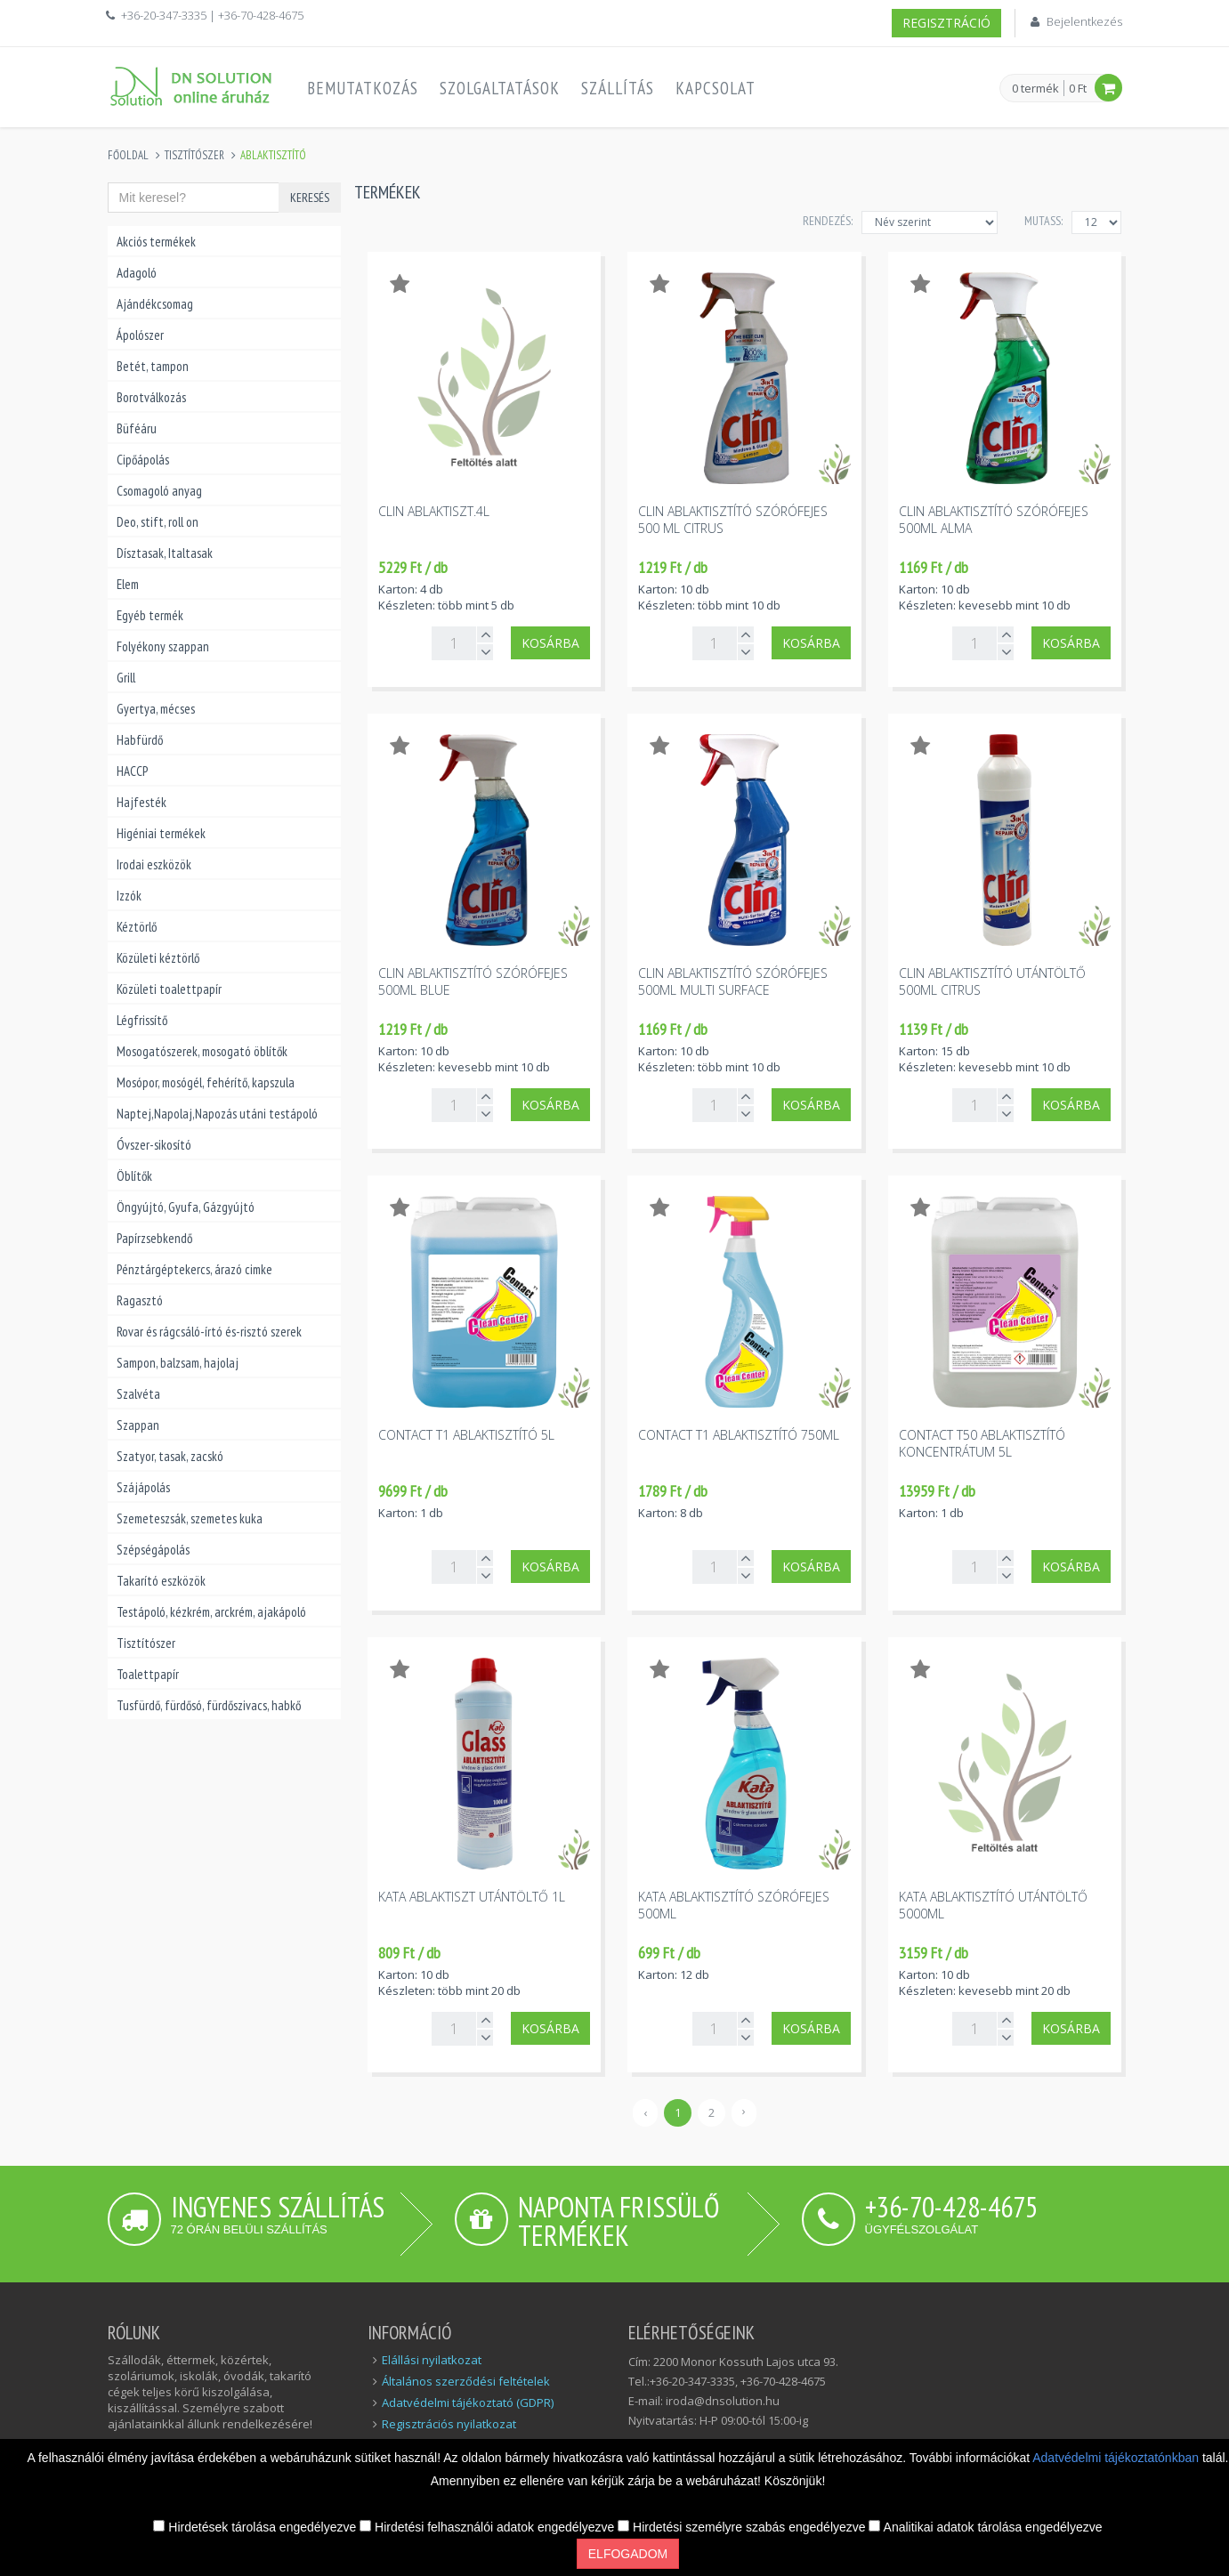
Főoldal (128, 155)
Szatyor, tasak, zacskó (170, 1456)
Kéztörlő (137, 926)
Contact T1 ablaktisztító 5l (466, 1434)
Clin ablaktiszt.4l (433, 511)
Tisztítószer (194, 155)
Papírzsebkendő (154, 1238)
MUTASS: (1043, 221)
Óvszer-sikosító (154, 1144)
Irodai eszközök (154, 864)
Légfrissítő (142, 1020)
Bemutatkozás (362, 88)
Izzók (129, 895)
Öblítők (134, 1175)
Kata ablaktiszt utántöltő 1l (471, 1896)
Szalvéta (138, 1393)
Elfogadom (627, 2554)
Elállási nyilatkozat (431, 2360)
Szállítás (617, 88)
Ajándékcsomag (155, 303)
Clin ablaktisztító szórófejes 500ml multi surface (733, 981)
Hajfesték (141, 802)
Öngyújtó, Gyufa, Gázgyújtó (186, 1207)
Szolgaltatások (500, 88)
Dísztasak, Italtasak (165, 553)
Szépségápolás (153, 1549)
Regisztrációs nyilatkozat (449, 2424)
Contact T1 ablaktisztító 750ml (738, 1434)
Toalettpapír (148, 1674)
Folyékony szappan (163, 646)
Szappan (138, 1425)
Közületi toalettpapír (169, 989)
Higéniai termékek (161, 833)
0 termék (1035, 89)
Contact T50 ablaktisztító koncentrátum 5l (982, 1443)
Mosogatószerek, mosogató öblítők (202, 1051)
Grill (126, 677)
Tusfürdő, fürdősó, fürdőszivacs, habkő (209, 1705)
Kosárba (550, 642)
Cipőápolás (143, 459)
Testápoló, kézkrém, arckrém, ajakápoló (211, 1611)
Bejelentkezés (1084, 21)
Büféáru (137, 428)
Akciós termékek (156, 241)
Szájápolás (143, 1487)
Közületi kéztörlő (158, 957)
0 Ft (1078, 88)
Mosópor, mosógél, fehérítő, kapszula (206, 1082)
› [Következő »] (744, 2111)
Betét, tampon (153, 366)
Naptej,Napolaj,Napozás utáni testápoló (217, 1113)
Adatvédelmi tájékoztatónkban (1117, 2458)
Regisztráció (946, 22)
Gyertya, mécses (156, 708)
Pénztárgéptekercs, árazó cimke (194, 1269)
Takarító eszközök (161, 1580)
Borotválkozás (151, 397)
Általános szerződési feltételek (466, 2381)
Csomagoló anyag (159, 490)
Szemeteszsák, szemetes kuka (190, 1518)
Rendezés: (828, 221)
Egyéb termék (150, 615)
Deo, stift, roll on (157, 521)
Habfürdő (140, 739)
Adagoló (137, 272)
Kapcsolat (715, 88)
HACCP (132, 771)
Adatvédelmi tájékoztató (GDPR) (468, 2402)
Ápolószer (140, 335)
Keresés (309, 198)
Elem (128, 584)
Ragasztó (140, 1300)
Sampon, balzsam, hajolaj (178, 1362)
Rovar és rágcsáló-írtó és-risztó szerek (209, 1331)
